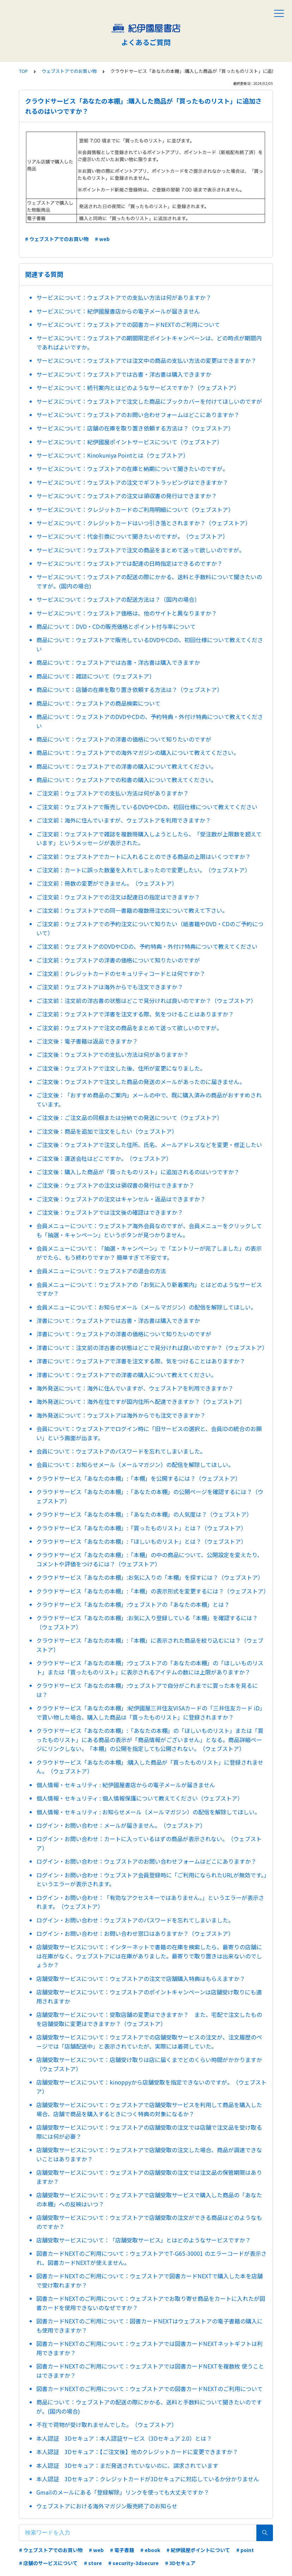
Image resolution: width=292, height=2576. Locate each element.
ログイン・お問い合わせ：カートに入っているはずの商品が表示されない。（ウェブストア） (149, 1843)
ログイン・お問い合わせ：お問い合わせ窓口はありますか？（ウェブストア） (135, 1933)
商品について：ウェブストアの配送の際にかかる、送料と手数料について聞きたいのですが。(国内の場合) (149, 2406)
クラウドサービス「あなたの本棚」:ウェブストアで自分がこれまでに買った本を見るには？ (147, 1690)
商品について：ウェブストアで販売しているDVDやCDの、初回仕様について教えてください (149, 644)
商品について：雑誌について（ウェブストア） (95, 676)
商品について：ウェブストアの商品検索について (98, 703)
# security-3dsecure (133, 2562)
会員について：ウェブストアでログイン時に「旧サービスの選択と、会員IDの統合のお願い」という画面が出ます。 (149, 1433)
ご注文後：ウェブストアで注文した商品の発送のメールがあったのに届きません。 (140, 1081)
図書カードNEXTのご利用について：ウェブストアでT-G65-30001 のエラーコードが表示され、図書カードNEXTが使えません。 (151, 2258)
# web (102, 238)
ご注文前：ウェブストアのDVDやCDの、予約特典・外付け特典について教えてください (146, 946)
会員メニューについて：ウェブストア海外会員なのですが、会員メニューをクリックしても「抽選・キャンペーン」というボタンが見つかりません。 (149, 1230)
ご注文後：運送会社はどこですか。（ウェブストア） (104, 1158)
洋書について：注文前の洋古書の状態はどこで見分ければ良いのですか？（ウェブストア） (151, 1347)
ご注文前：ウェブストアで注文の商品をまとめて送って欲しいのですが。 (129, 1027)
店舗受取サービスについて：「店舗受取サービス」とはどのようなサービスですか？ (143, 2240)
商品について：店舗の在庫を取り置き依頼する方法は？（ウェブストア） (129, 689)
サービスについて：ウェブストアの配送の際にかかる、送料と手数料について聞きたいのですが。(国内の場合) (149, 581)
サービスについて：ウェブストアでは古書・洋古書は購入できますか (123, 374)
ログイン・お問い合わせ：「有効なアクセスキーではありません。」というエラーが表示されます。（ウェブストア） (150, 1902)
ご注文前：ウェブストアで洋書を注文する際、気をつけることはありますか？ (135, 1014)
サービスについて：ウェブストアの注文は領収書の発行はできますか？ (126, 495)
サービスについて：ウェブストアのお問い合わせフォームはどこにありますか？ (137, 414)
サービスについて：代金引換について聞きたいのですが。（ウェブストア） (132, 536)
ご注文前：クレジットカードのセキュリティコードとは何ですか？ (120, 973)
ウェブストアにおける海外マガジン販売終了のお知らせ (106, 2506)
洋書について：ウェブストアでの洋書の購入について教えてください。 (126, 1374)
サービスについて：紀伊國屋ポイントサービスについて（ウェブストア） (129, 442)
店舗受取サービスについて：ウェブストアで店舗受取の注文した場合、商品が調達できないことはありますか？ (149, 2154)
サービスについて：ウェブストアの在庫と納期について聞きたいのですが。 (132, 468)
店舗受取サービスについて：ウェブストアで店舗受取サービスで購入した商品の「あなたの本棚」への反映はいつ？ (149, 2199)
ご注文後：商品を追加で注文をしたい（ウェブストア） (106, 1131)
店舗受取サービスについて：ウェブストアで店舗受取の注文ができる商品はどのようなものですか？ (149, 2222)
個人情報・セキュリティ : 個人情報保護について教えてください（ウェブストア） (139, 1798)
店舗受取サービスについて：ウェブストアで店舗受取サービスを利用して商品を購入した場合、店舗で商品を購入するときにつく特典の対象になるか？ (149, 2109)
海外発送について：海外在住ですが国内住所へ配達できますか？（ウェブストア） (140, 1401)
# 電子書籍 (122, 2549)
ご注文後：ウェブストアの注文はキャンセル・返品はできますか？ (121, 1199)
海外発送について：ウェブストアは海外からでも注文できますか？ (121, 1415)
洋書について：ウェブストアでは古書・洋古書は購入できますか (118, 1320)
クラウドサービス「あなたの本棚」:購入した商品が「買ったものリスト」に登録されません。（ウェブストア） (149, 1767)
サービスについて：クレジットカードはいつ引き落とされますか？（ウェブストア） (143, 523)
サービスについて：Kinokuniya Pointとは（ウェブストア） (112, 455)
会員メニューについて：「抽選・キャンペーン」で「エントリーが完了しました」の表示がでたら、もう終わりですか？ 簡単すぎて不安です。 (149, 1253)
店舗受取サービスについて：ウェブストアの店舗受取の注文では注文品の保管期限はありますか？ (149, 2177)
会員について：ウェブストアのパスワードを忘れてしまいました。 (121, 1451)
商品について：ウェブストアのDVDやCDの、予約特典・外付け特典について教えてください (149, 721)
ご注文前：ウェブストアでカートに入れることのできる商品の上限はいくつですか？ (143, 856)
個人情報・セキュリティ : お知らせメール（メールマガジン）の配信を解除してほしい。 (148, 1812)
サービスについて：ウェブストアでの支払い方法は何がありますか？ (123, 297)
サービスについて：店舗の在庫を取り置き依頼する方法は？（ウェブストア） (135, 428)
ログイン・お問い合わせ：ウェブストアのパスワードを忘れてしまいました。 (135, 1920)
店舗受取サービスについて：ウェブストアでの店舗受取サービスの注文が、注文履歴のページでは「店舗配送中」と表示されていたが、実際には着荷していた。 (149, 2041)
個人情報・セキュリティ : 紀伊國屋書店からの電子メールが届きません (125, 1785)
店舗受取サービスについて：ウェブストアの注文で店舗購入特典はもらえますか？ (140, 1978)
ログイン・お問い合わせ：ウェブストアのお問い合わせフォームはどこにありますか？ (146, 1861)
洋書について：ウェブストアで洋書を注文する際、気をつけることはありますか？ (140, 1361)
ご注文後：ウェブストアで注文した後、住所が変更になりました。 (121, 1068)
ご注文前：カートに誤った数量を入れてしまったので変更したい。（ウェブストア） (143, 870)
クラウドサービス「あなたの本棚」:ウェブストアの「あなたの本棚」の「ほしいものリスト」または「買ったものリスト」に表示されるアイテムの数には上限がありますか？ (149, 1667)
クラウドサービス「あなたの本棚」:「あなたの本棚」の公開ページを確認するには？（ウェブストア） (149, 1496)
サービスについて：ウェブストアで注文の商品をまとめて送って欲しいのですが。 (140, 550)
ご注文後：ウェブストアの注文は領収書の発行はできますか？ (115, 1185)
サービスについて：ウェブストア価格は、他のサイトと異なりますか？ (126, 613)
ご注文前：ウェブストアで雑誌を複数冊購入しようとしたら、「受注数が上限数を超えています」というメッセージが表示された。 (149, 838)
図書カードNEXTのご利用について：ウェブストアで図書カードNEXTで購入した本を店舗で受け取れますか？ (149, 2280)
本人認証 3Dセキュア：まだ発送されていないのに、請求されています (127, 2465)
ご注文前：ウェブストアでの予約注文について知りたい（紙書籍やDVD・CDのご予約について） (149, 928)
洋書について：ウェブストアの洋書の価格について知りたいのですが (123, 1334)
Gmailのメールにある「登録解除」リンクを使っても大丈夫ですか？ (122, 2492)
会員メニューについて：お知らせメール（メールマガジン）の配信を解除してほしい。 (146, 1307)
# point (245, 2549)
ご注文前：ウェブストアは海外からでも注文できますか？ (109, 987)
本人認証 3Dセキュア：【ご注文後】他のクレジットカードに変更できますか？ (137, 2451)
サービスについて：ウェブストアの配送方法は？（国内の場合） (118, 599)
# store (93, 2562)
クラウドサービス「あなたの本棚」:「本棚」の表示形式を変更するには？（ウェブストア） (151, 1591)
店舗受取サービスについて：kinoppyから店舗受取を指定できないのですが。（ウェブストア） (151, 2086)
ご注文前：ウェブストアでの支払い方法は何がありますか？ (112, 793)
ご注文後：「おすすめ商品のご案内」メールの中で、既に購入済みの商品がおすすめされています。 (149, 1099)
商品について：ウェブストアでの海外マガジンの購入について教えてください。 (137, 752)
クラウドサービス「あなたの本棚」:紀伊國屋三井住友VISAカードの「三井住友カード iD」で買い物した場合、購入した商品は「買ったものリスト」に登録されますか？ (150, 1712)
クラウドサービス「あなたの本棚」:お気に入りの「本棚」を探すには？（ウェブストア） (149, 1577)
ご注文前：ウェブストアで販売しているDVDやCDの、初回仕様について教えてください (146, 807)
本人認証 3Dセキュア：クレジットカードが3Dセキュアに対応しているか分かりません (147, 2479)
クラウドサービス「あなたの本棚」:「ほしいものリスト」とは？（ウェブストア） (141, 1541)
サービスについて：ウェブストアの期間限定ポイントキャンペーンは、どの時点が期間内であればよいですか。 (149, 342)
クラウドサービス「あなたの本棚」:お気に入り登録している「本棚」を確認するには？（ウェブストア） (147, 1622)
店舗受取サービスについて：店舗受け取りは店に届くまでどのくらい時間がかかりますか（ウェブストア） (149, 2064)
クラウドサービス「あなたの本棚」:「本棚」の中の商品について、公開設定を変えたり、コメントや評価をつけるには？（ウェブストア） (149, 1559)
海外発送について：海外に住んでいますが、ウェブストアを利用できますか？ (134, 1388)
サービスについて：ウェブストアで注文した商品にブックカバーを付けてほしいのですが (149, 401)
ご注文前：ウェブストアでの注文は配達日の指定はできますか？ (118, 897)
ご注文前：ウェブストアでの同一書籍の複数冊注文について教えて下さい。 (132, 910)
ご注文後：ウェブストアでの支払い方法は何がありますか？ (112, 1054)
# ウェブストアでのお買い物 (57, 238)
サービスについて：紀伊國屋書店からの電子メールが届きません (118, 311)
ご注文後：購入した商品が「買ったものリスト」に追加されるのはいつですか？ (137, 1172)
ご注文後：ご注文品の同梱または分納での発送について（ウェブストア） (129, 1117)
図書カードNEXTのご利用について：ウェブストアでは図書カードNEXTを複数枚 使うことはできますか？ (150, 2370)
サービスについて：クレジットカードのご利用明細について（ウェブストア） (135, 509)
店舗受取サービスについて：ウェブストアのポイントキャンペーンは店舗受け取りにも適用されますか (149, 1996)
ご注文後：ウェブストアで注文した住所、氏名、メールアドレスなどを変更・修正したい (149, 1144)
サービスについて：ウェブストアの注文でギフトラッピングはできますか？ (132, 482)
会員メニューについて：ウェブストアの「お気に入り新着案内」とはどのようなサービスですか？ (149, 1289)
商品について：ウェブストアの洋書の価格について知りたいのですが (123, 739)
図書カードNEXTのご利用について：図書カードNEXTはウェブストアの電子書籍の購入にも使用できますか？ (149, 2325)
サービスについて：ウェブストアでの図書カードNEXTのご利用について (128, 324)
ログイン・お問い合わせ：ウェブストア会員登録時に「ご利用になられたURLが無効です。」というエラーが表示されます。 (151, 1879)
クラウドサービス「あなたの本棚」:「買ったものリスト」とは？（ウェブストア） (141, 1528)
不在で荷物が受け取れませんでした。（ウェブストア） (106, 2424)
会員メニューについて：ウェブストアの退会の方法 (101, 1271)
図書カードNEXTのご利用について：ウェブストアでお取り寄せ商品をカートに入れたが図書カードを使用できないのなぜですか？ (150, 2303)
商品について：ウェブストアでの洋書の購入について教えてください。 (126, 766)
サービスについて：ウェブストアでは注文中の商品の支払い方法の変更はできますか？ (146, 360)
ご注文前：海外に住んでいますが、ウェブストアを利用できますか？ (123, 820)
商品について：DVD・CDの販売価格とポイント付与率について (116, 626)
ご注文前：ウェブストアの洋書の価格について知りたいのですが (118, 960)
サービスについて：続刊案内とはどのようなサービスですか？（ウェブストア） (137, 387)
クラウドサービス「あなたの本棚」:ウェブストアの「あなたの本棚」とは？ (133, 1604)
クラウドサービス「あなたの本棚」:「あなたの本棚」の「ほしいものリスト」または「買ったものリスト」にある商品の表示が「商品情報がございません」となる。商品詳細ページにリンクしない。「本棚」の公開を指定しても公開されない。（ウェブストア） (149, 1739)
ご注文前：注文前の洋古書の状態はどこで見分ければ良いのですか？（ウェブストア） (146, 1000)
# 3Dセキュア (180, 2562)
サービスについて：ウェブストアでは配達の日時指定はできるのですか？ (129, 563)
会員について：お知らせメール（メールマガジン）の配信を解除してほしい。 (135, 1464)
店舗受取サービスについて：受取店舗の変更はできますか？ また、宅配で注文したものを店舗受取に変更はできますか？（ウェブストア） (149, 2019)
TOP (23, 71)
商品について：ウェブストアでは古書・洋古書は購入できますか (118, 662)
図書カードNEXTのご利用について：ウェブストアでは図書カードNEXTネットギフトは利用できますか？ (149, 2348)
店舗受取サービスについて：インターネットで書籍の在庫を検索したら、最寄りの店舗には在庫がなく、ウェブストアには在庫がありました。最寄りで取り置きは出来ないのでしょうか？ (149, 1956)
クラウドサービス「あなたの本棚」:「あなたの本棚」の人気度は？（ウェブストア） (144, 1514)
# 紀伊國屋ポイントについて (198, 2549)
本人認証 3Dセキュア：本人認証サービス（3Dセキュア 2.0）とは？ (124, 2438)
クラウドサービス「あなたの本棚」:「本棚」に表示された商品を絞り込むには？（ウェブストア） (149, 1645)
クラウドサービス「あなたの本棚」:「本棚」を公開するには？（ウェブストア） (138, 1478)
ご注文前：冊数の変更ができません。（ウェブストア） (106, 883)
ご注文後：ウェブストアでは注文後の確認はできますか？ (109, 1212)
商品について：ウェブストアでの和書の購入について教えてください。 (126, 779)
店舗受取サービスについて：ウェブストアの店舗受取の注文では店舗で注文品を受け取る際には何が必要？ (149, 2132)
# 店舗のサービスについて (48, 2562)
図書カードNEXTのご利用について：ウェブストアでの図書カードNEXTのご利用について (149, 2388)
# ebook (150, 2549)
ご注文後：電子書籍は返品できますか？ (87, 1041)
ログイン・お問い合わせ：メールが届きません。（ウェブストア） (121, 1825)
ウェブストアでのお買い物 (69, 71)
